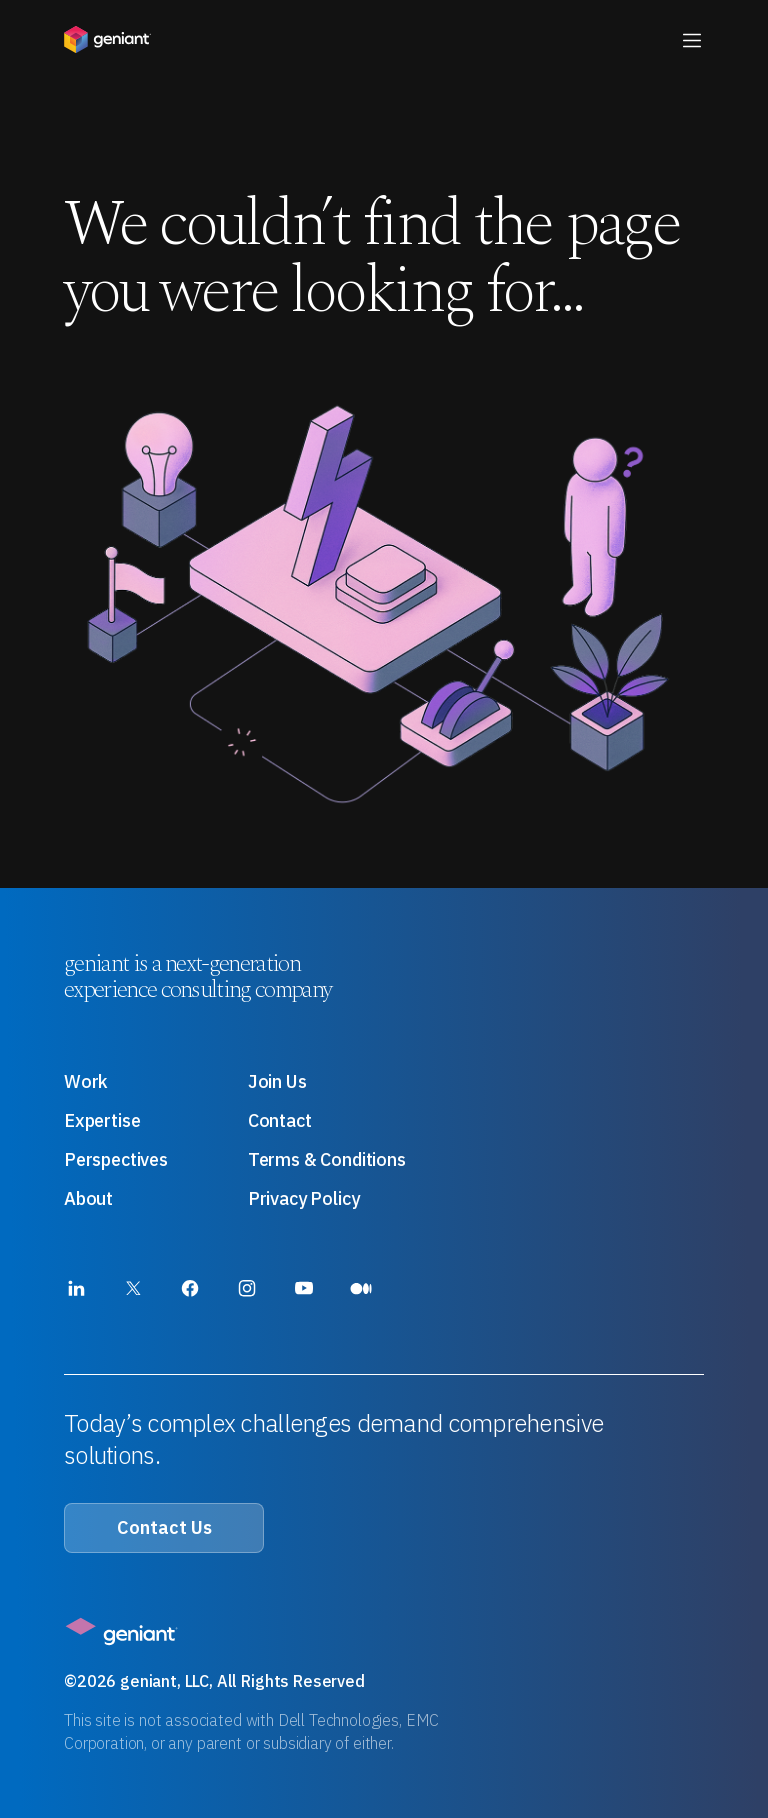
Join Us (277, 1081)
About (88, 1198)
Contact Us (164, 1527)
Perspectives (116, 1159)
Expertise (102, 1120)
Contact (280, 1120)
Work (86, 1081)
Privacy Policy (303, 1198)
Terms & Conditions (327, 1159)
